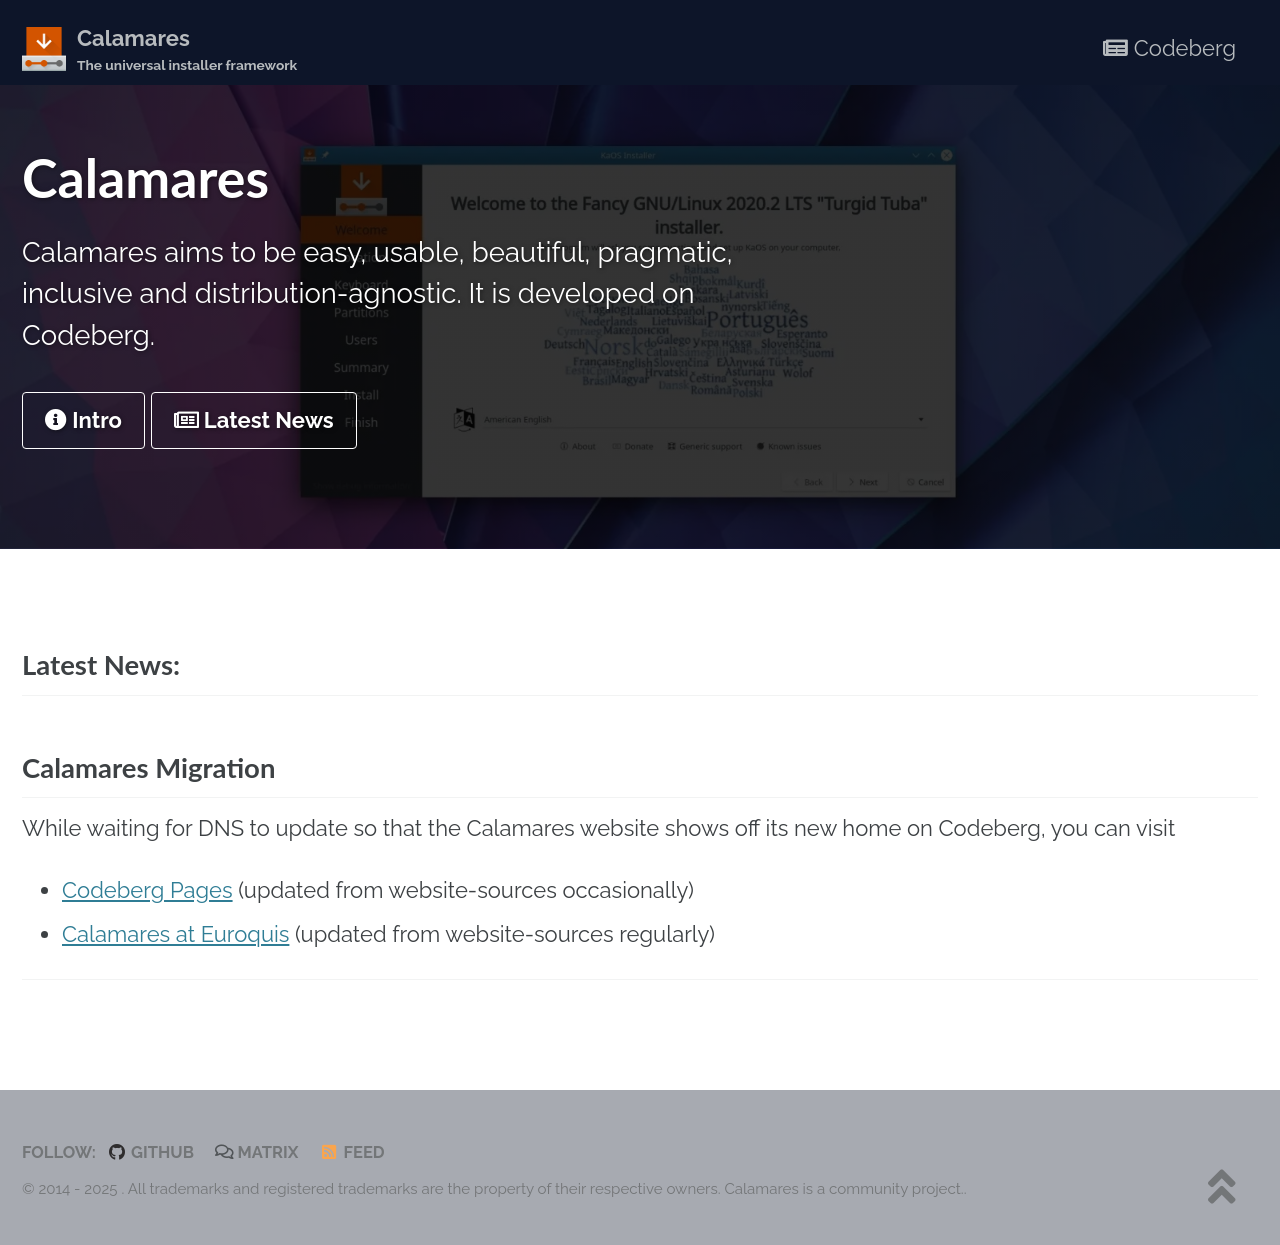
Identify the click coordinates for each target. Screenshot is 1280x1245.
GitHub (150, 1152)
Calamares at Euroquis (175, 934)
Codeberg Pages (147, 890)
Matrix (257, 1152)
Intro (83, 420)
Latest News (254, 420)
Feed (352, 1152)
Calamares (187, 50)
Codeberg (1169, 48)
